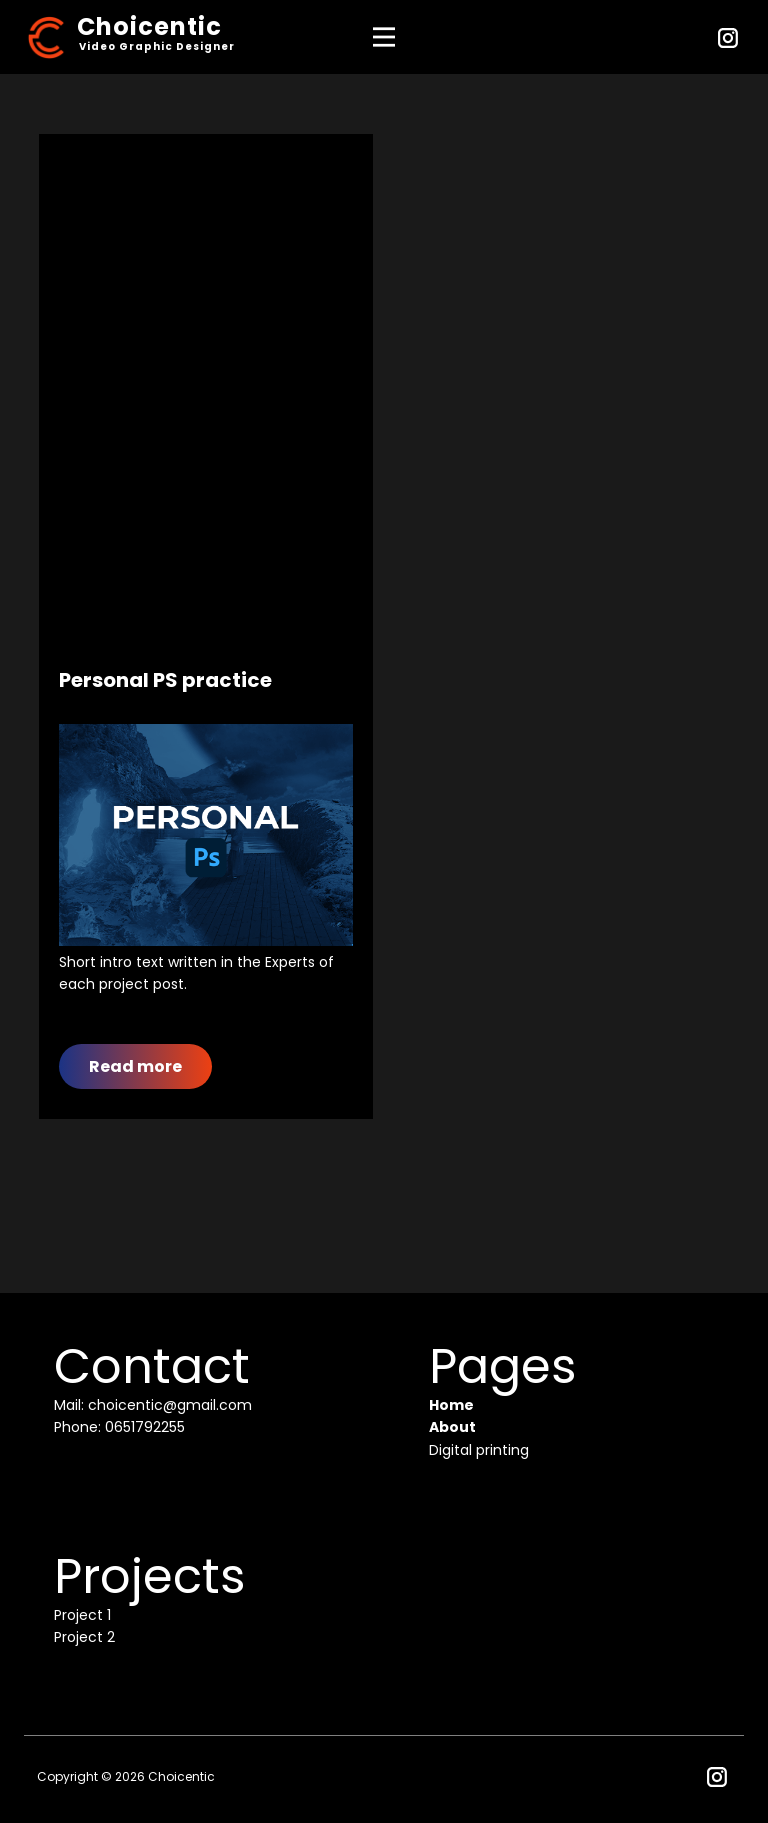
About (452, 1427)
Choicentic (149, 26)
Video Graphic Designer (157, 46)
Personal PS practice (165, 680)
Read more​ (135, 1066)
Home (451, 1405)
